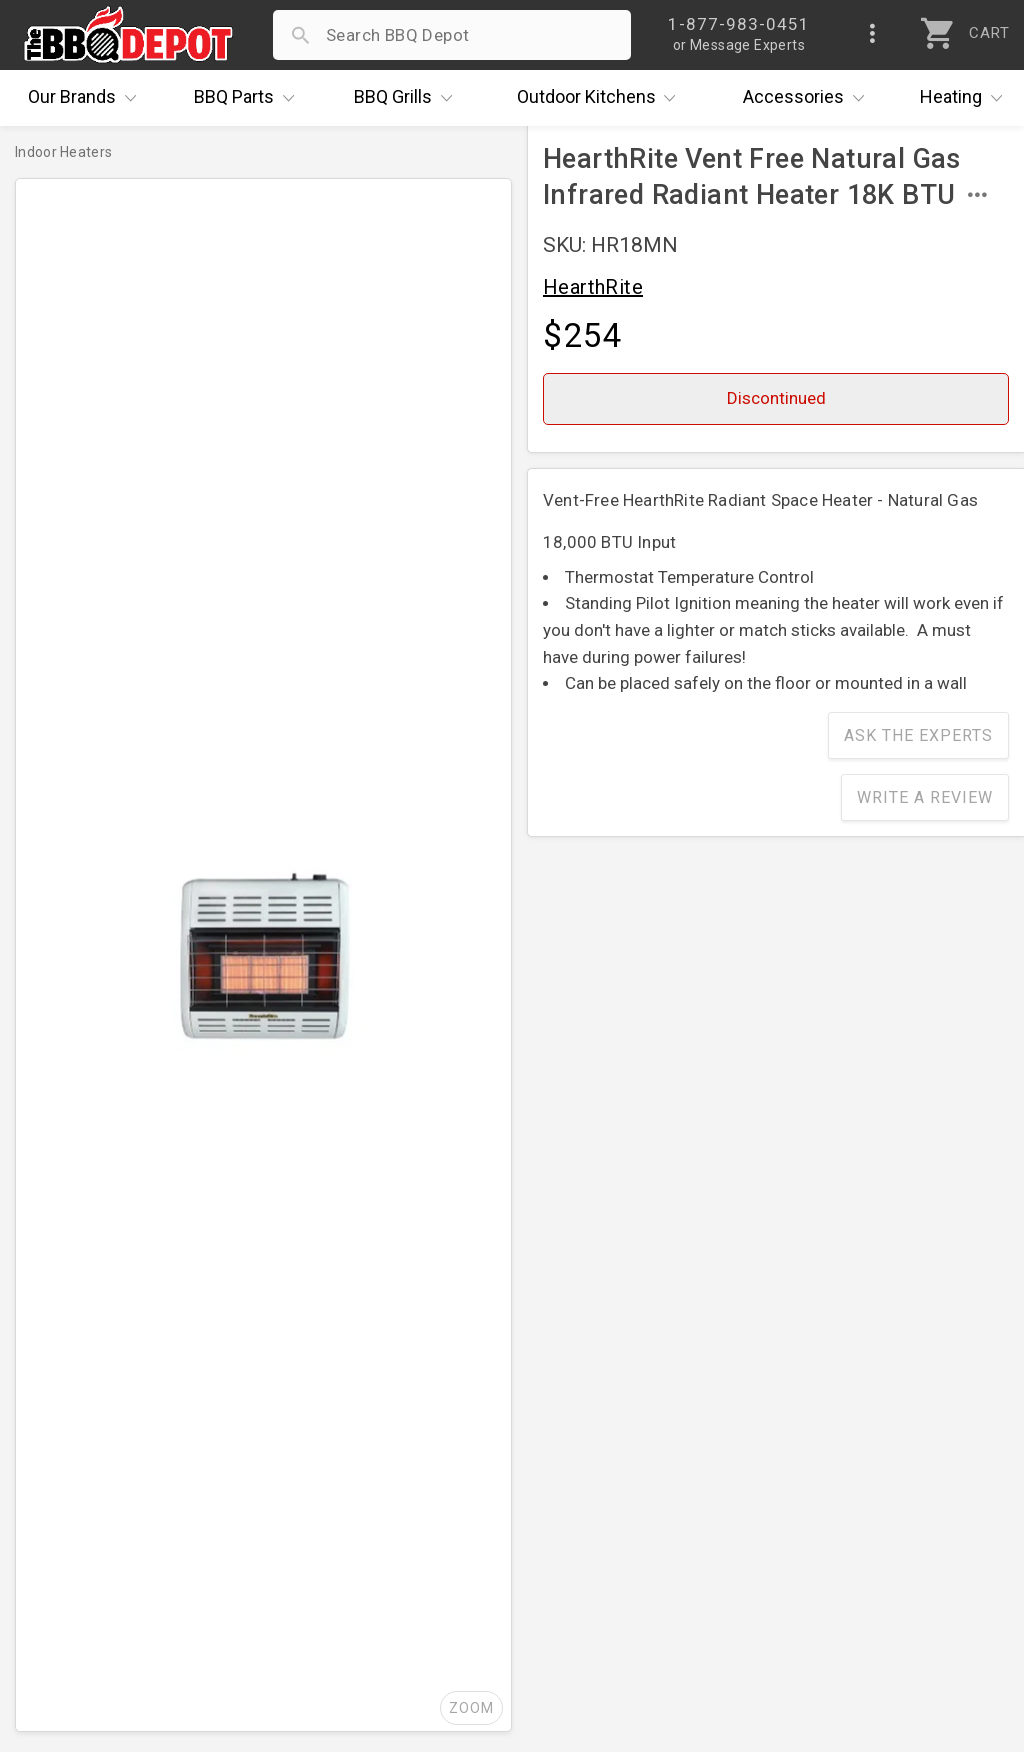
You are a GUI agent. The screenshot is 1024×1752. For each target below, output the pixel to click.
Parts (249, 98)
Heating (966, 98)
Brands (87, 98)
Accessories (808, 98)
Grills (408, 98)
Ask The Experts (918, 735)
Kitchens (601, 98)
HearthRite (593, 287)
